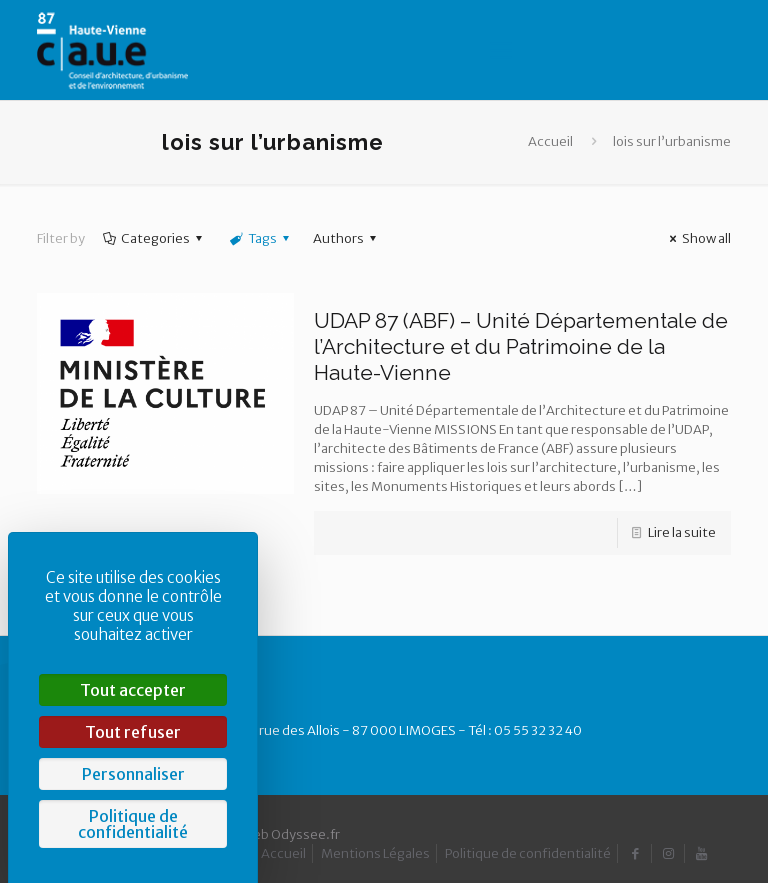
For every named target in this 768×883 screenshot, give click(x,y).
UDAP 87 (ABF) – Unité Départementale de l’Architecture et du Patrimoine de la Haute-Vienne (521, 346)
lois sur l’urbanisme (672, 141)
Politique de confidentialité (528, 853)
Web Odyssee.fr (290, 834)
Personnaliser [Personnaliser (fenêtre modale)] (133, 774)
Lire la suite (682, 532)
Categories (154, 238)
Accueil (550, 141)
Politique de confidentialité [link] (133, 824)
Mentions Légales (375, 853)
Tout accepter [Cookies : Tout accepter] (133, 690)
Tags (260, 238)
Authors (347, 238)
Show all (697, 238)
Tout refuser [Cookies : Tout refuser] (133, 732)
